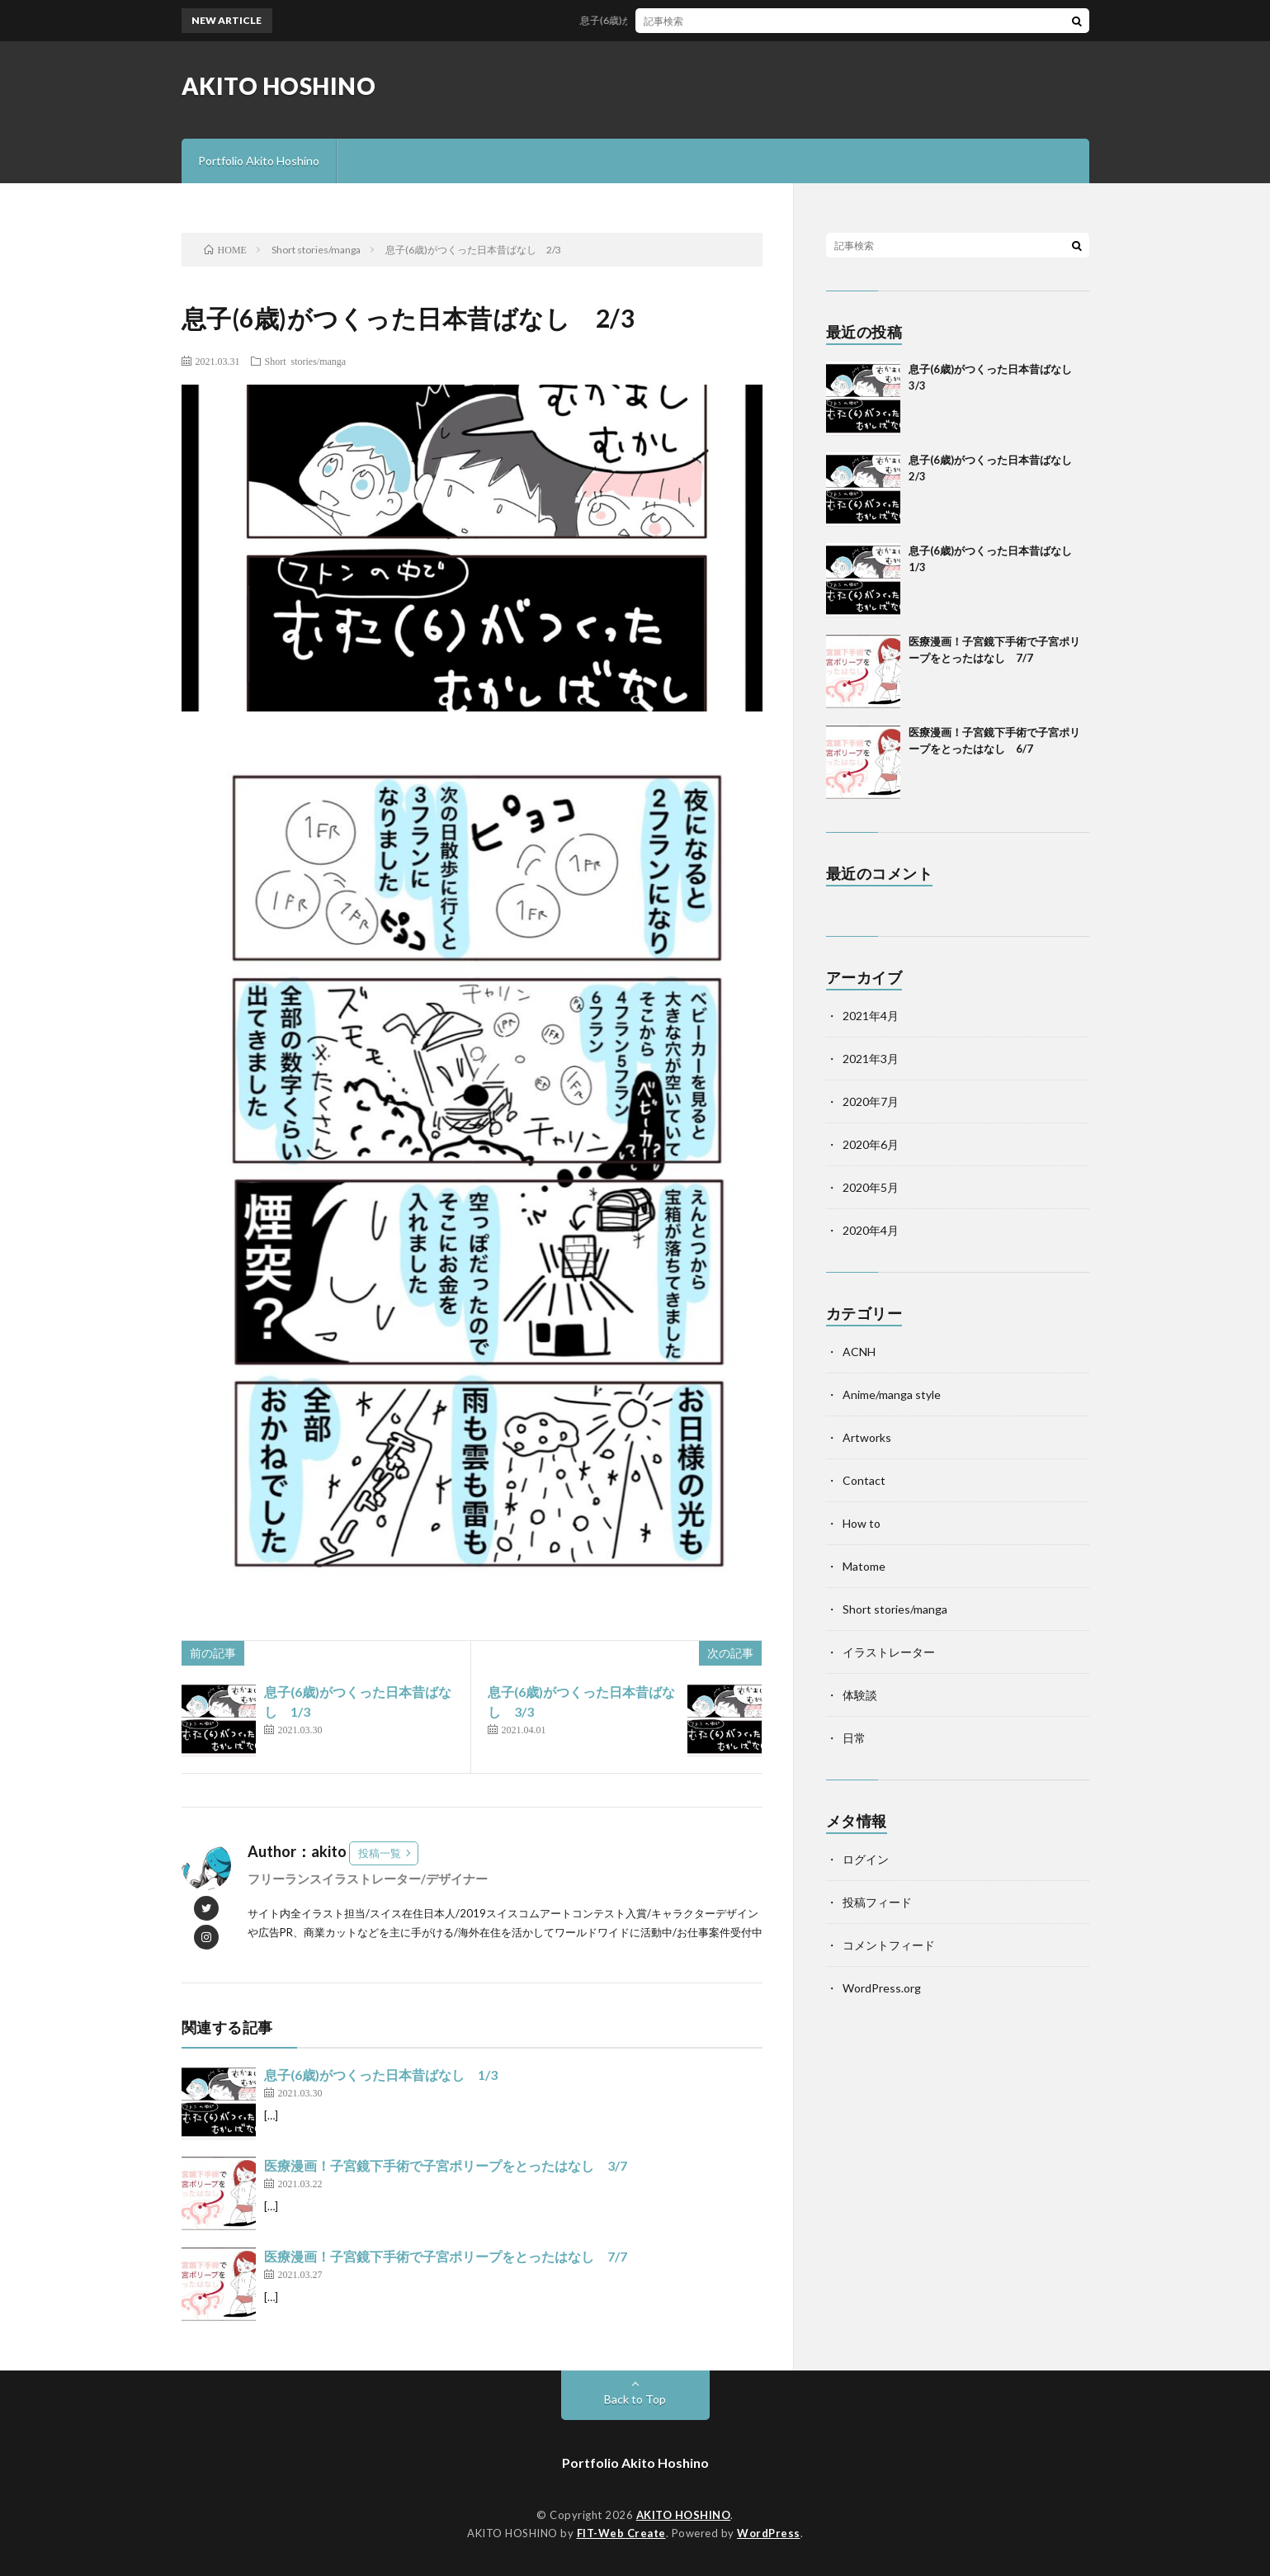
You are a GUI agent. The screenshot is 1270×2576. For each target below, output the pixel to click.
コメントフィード (889, 1945)
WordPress (768, 2533)
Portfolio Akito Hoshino (258, 161)
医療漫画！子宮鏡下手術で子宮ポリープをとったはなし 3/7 (445, 2165)
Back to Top (635, 2399)
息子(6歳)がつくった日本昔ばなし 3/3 (675, 20)
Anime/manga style (892, 1394)
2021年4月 (871, 1016)
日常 (854, 1738)
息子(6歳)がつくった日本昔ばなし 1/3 (381, 2074)
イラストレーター (889, 1652)
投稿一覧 (379, 1853)
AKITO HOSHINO (279, 85)
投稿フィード (877, 1902)
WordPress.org (882, 1988)
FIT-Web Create (621, 2533)
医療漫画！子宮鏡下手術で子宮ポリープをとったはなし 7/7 (445, 2256)
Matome (864, 1566)
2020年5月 (871, 1187)
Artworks (867, 1437)
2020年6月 (871, 1144)
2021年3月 (871, 1059)
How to (862, 1523)
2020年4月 (871, 1230)
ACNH (859, 1352)
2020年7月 (871, 1101)
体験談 (860, 1695)
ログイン (866, 1859)
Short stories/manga (306, 361)
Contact (864, 1480)
